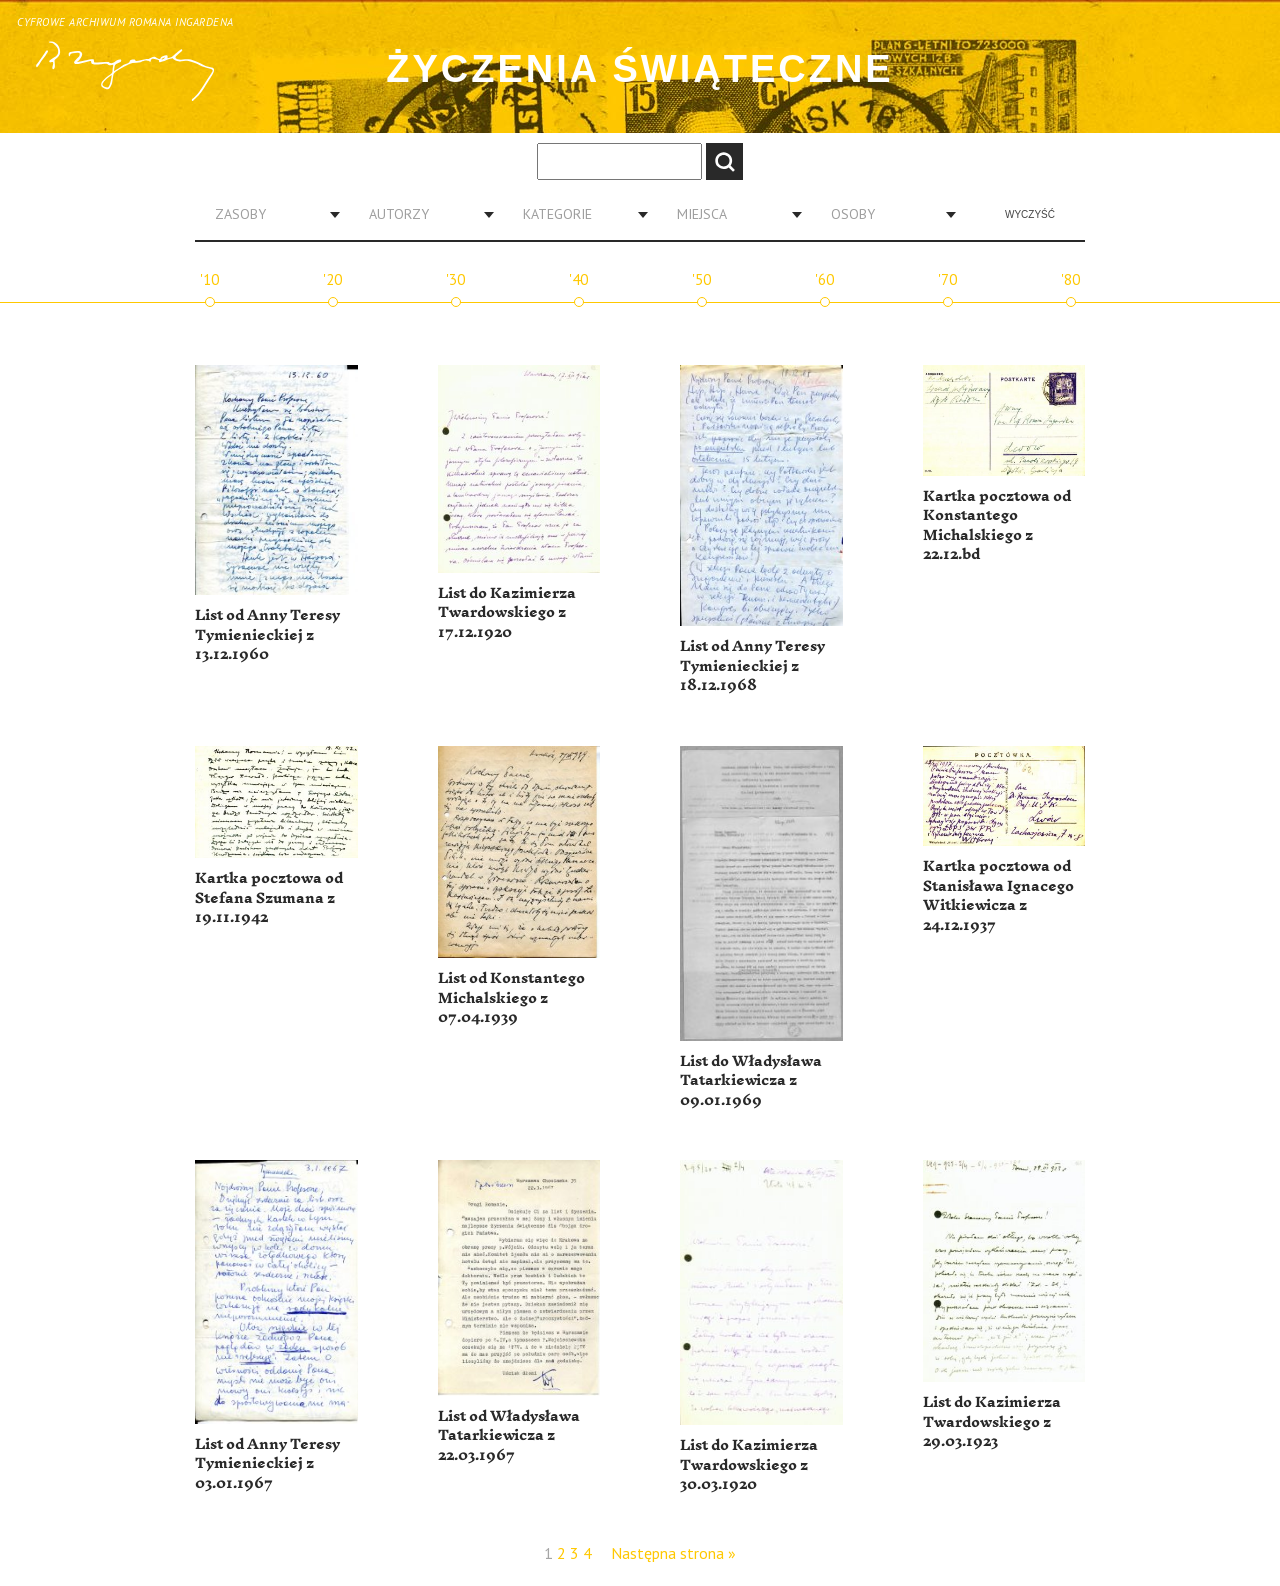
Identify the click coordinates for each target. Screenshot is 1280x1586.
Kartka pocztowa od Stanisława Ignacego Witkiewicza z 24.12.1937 (998, 896)
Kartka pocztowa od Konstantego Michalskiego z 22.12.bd (997, 526)
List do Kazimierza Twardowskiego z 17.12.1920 (507, 613)
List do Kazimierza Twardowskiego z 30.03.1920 (749, 1465)
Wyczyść (1030, 214)
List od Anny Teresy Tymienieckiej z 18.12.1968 (752, 666)
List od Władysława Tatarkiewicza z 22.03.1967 (509, 1436)
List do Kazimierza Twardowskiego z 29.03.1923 (992, 1422)
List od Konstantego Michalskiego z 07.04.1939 (511, 998)
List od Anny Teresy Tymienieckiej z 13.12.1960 (267, 635)
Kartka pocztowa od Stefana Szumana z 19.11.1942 (269, 898)
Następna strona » (673, 1553)
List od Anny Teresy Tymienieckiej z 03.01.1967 (267, 1464)
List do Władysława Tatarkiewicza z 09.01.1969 (751, 1081)
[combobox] (270, 214)
